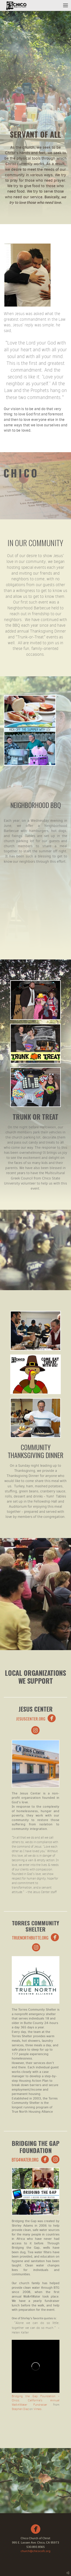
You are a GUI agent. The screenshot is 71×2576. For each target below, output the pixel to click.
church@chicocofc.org (35, 2551)
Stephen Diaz (20, 2409)
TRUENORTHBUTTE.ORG (30, 1937)
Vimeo (37, 2409)
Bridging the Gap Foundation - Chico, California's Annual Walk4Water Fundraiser (35, 2400)
